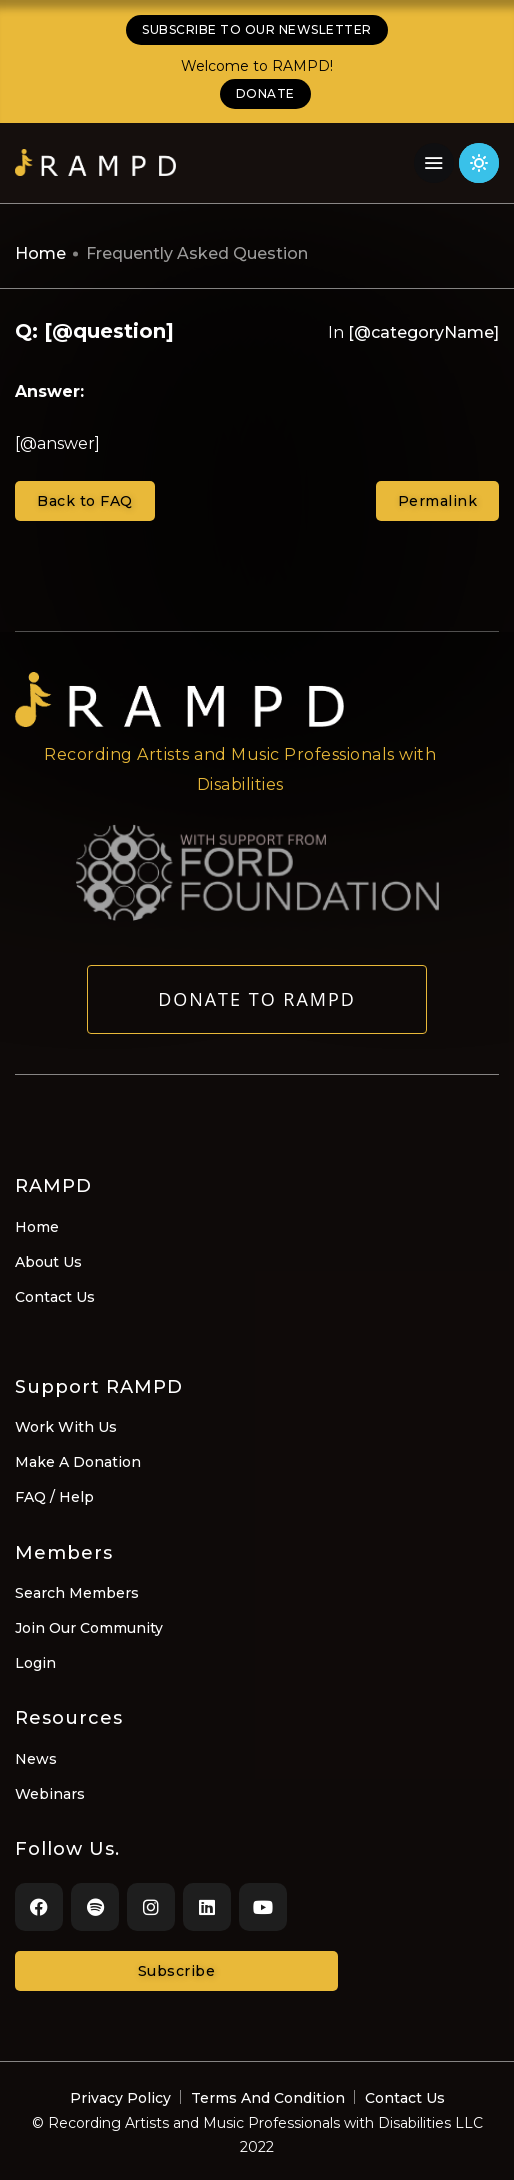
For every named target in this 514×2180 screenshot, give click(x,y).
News (36, 1759)
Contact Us (55, 1297)
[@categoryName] (423, 332)
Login (35, 1663)
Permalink (438, 501)
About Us (48, 1262)
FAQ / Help (54, 1497)
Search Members (77, 1593)
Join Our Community (89, 1628)
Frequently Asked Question (197, 253)
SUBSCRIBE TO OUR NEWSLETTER (257, 29)
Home (40, 253)
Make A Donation (78, 1462)
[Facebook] (39, 1907)
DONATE (265, 93)
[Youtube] (263, 1907)
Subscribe (177, 1971)
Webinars (50, 1794)
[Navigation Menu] (434, 163)
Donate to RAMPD (257, 1010)
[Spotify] (95, 1907)
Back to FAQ (85, 501)
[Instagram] (151, 1907)
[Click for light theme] (479, 163)
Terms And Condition (268, 2098)
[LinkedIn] (207, 1907)
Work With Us (66, 1427)
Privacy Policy (120, 2098)
